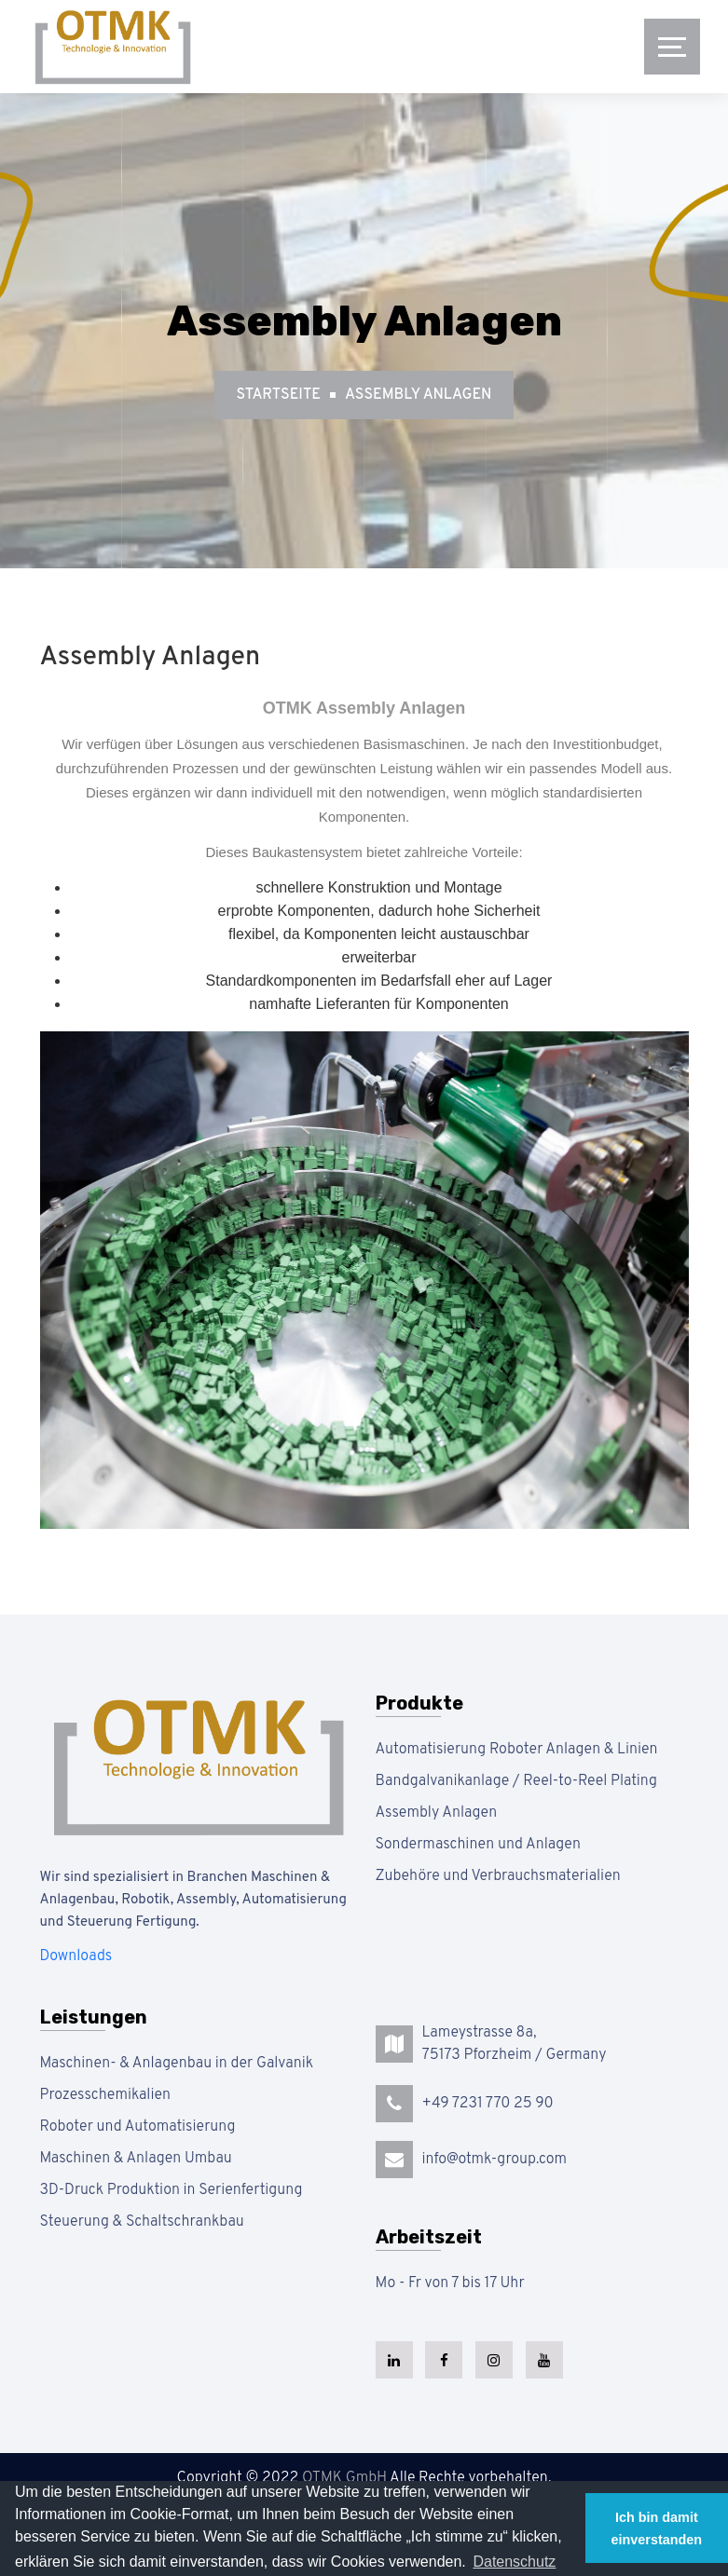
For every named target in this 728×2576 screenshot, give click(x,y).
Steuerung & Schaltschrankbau (142, 2222)
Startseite (279, 395)
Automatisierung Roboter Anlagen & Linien (517, 1749)
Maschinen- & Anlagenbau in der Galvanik (177, 2063)
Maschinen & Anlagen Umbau (136, 2158)
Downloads (76, 1956)
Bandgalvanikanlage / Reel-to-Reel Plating (517, 1781)
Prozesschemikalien (106, 2095)
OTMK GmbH (344, 2478)
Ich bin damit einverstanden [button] (657, 2528)
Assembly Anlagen (418, 395)
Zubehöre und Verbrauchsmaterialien (498, 1876)
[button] (514, 2562)
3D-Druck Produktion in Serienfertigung (171, 2190)
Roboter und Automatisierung (138, 2127)
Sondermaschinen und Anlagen (478, 1844)
